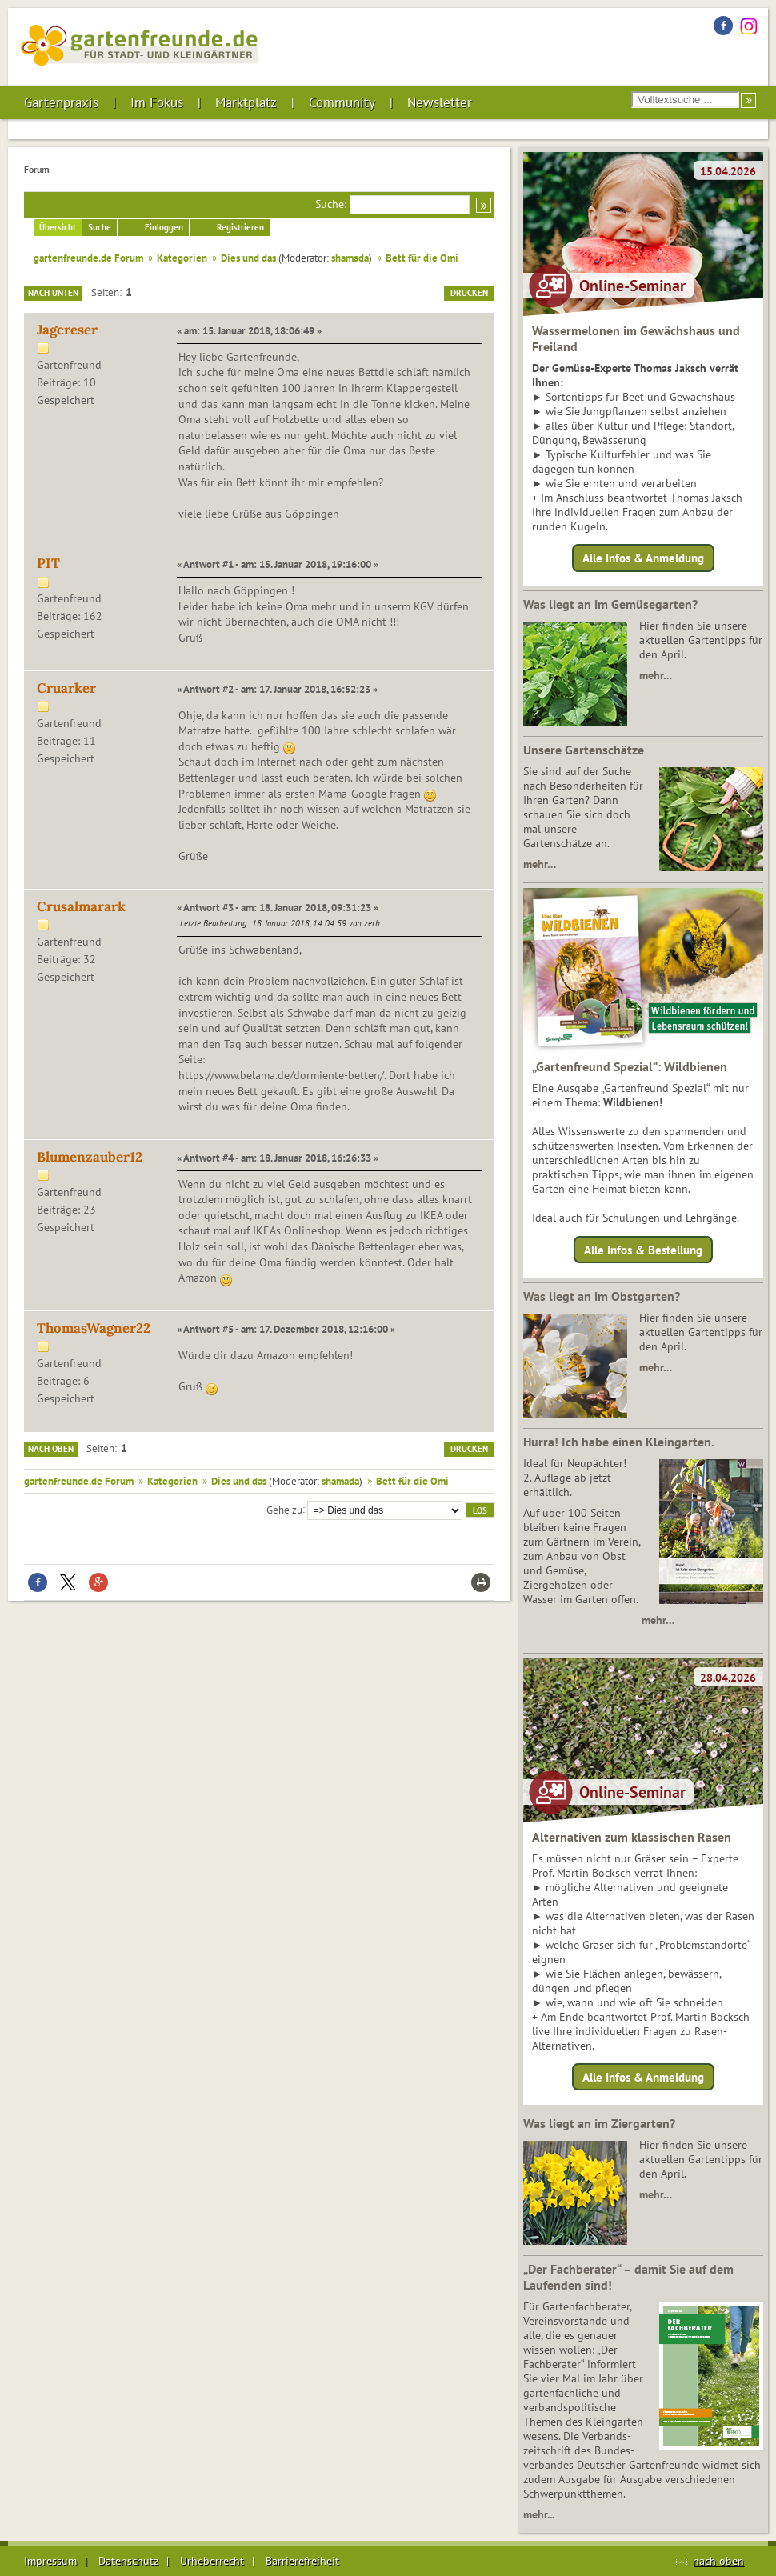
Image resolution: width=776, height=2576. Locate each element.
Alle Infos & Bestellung (643, 1249)
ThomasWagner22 (93, 1328)
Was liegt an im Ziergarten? (599, 2123)
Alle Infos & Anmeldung (643, 558)
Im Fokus (156, 102)
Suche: (330, 204)
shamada (350, 257)
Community (342, 102)
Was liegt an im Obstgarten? (601, 1296)
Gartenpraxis (61, 102)
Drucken (469, 292)
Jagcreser (67, 329)
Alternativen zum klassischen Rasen (631, 1837)
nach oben (718, 2561)
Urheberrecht (212, 2561)
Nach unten (53, 292)
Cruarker (66, 688)
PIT (48, 563)
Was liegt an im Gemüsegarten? (610, 604)
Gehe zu (284, 1508)
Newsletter (439, 102)
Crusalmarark (81, 906)
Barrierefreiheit (302, 2561)
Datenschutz (128, 2561)
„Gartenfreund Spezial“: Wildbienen (629, 1066)
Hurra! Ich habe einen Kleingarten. (618, 1442)
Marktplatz (246, 102)
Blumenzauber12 (89, 1157)
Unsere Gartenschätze (583, 750)
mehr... (538, 2514)
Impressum (50, 2561)
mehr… (655, 675)
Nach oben (51, 1448)
